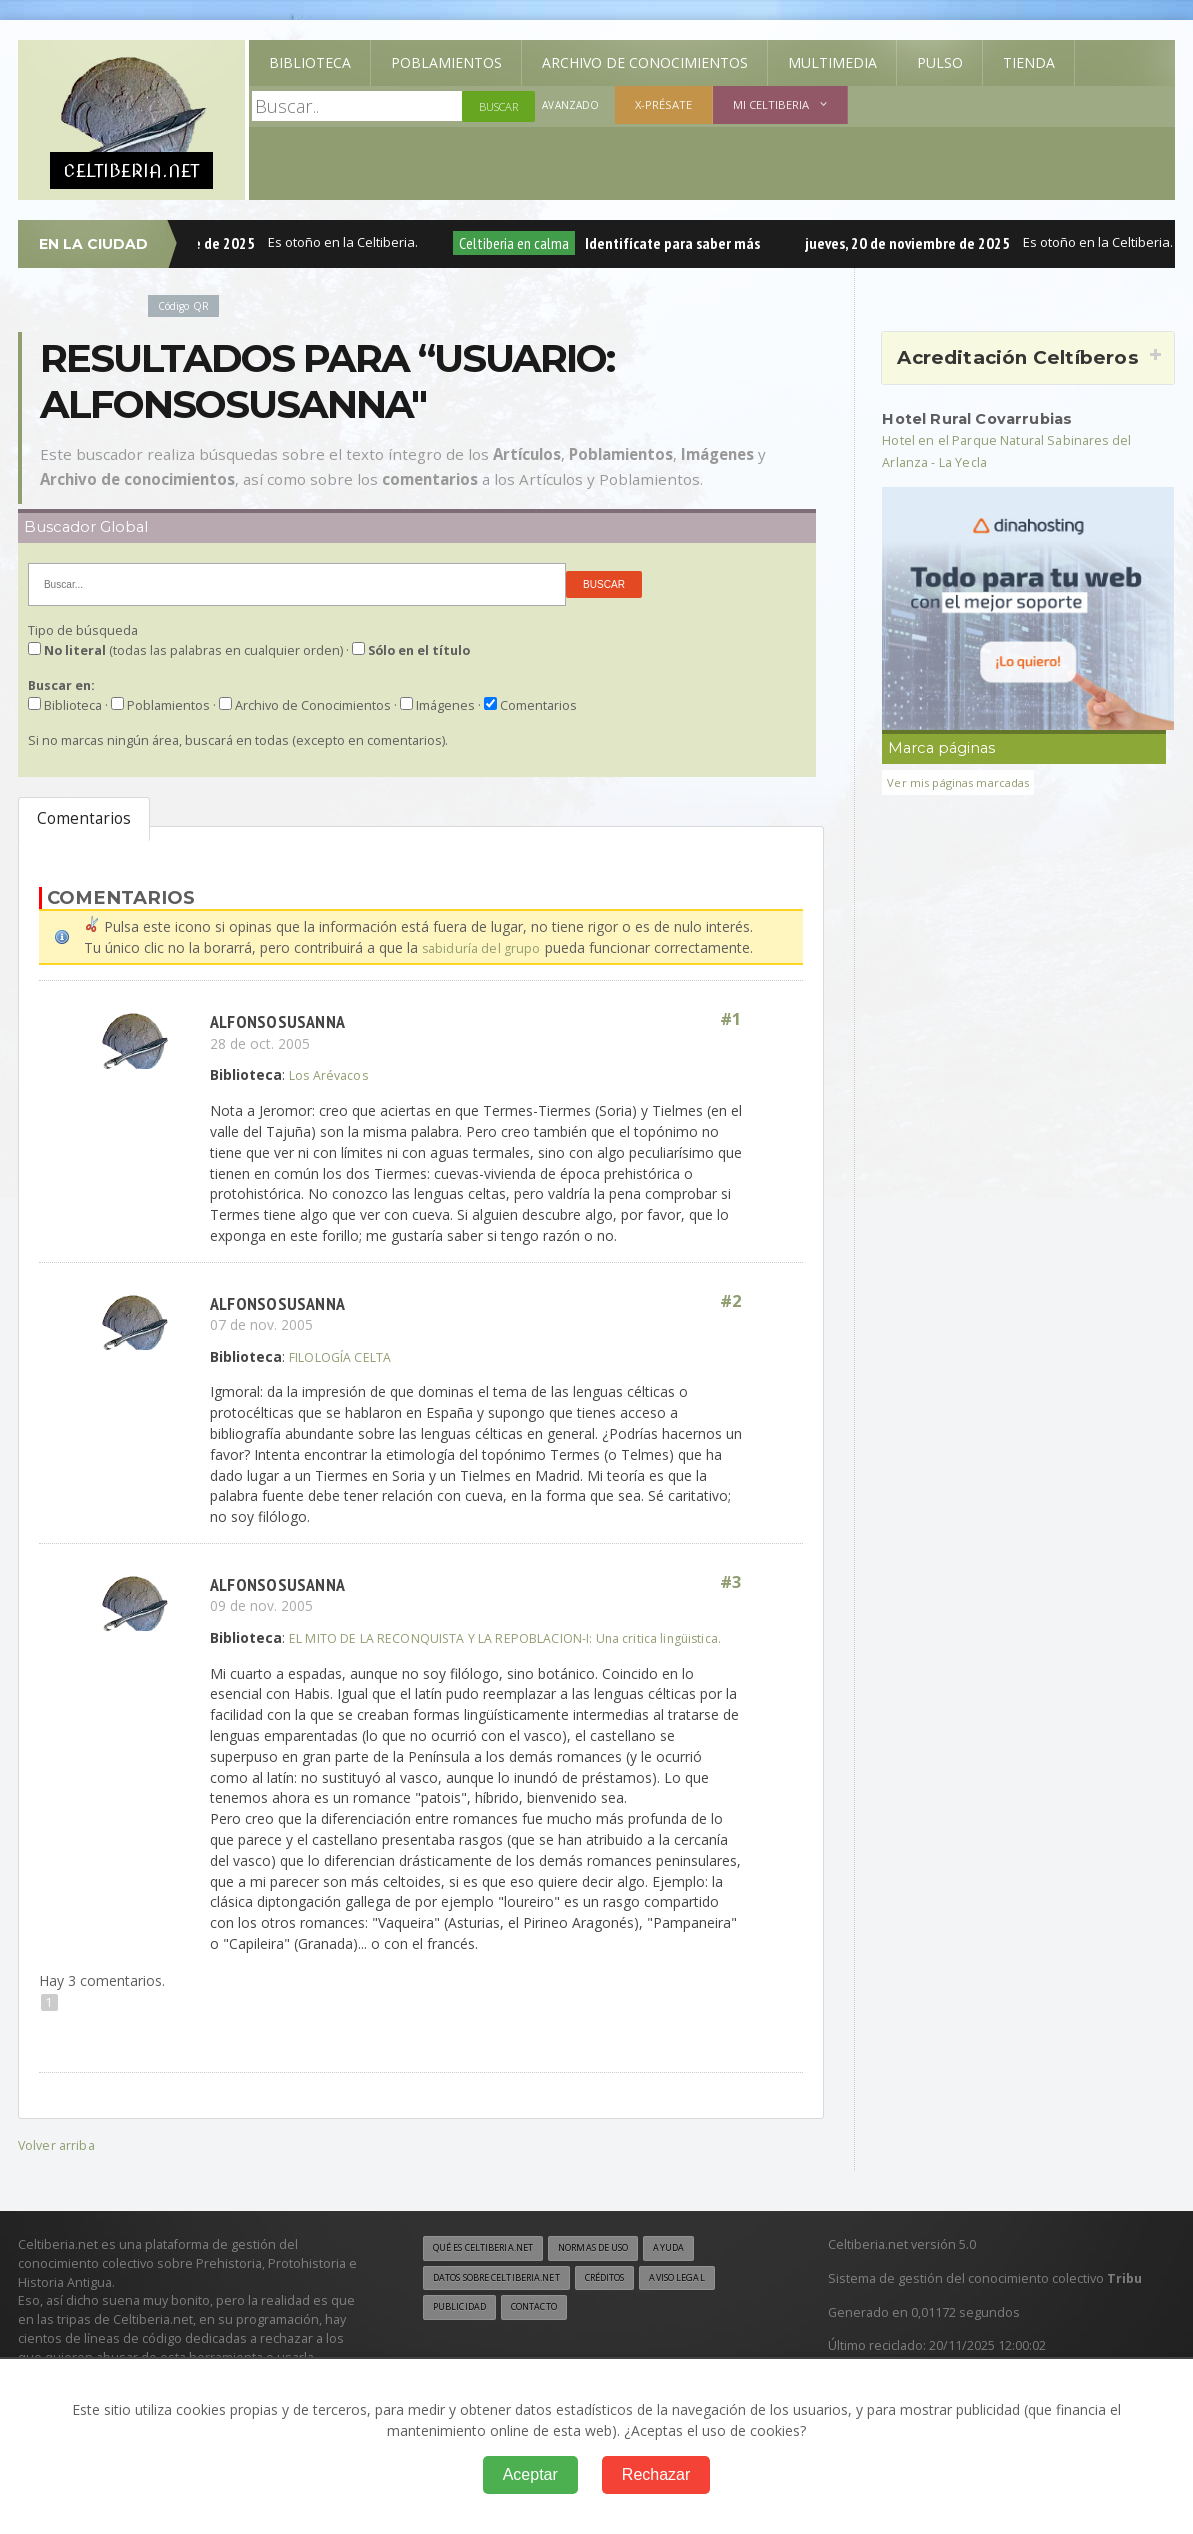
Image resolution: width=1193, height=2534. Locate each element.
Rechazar (656, 2474)
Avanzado (572, 106)
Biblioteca (310, 62)
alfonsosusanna (281, 1020)
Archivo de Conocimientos (645, 62)
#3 (730, 1582)
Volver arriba (58, 2164)
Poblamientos (446, 62)
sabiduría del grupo (483, 947)
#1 (730, 1020)
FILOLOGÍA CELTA (349, 1355)
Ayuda (704, 2268)
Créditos (633, 2299)
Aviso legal (715, 2299)
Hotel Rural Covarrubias (986, 418)
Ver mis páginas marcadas (965, 781)
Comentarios (84, 818)
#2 (730, 1301)
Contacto (546, 2330)
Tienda (1029, 62)
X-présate (666, 104)
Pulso (940, 62)
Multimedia (832, 62)
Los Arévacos (333, 1074)
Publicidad (463, 2330)
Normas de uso (619, 2268)
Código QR (187, 305)
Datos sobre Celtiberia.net (508, 2299)
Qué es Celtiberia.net (491, 2268)
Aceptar (530, 2474)
